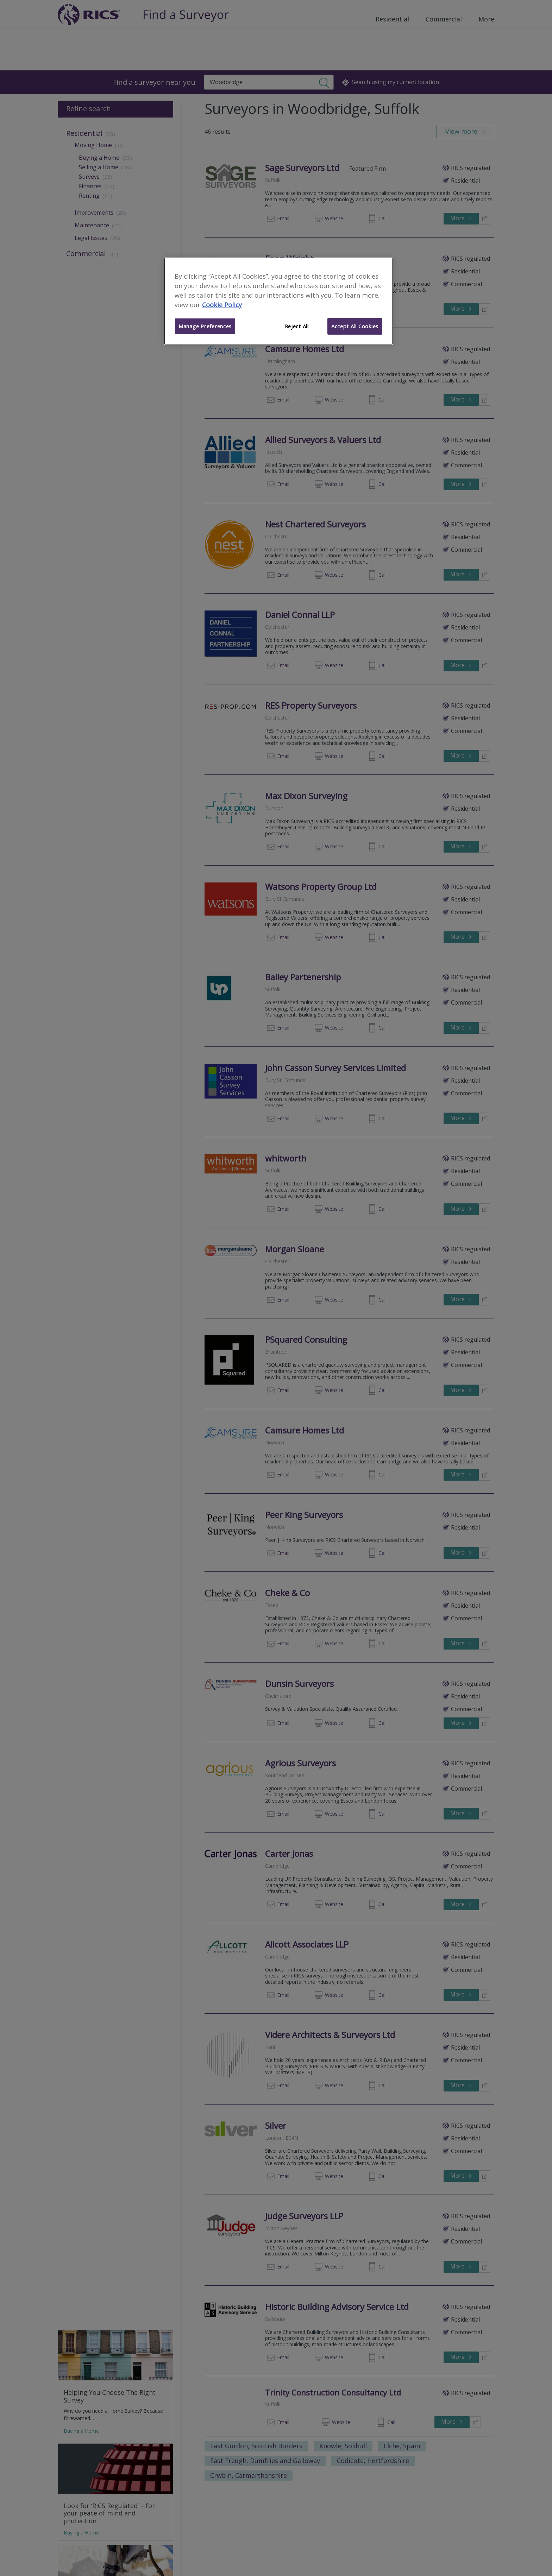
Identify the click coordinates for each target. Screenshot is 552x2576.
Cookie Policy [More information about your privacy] (222, 304)
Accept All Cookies (354, 326)
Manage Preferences (205, 326)
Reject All (297, 326)
